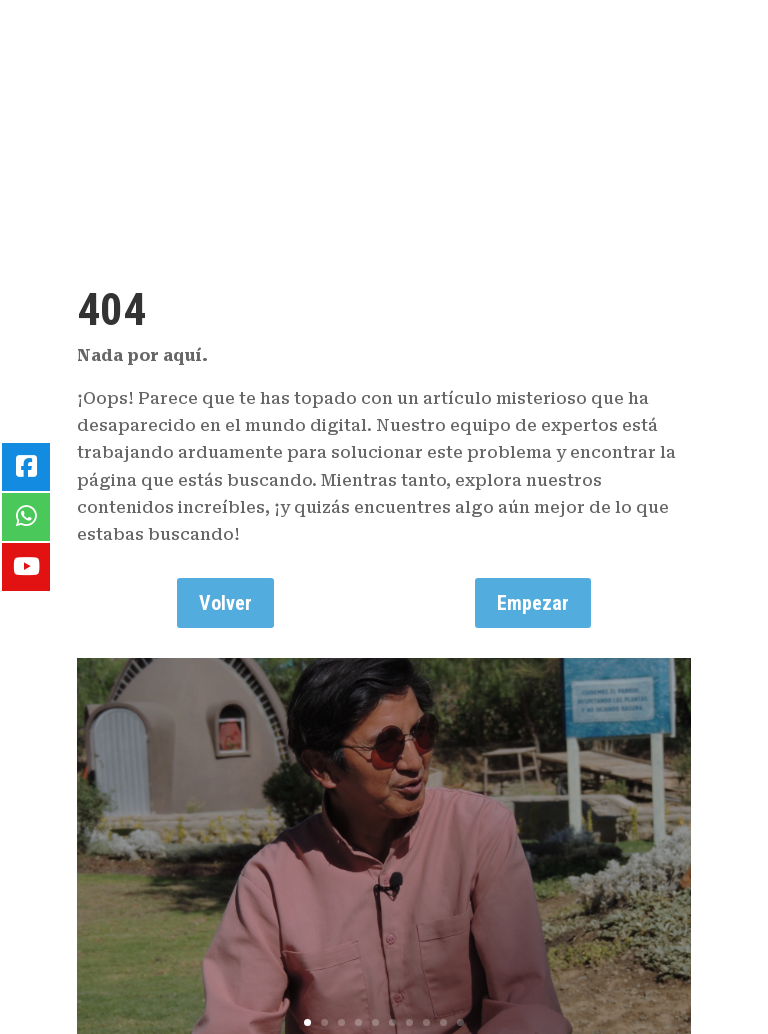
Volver (225, 603)
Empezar (533, 603)
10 (460, 1022)
